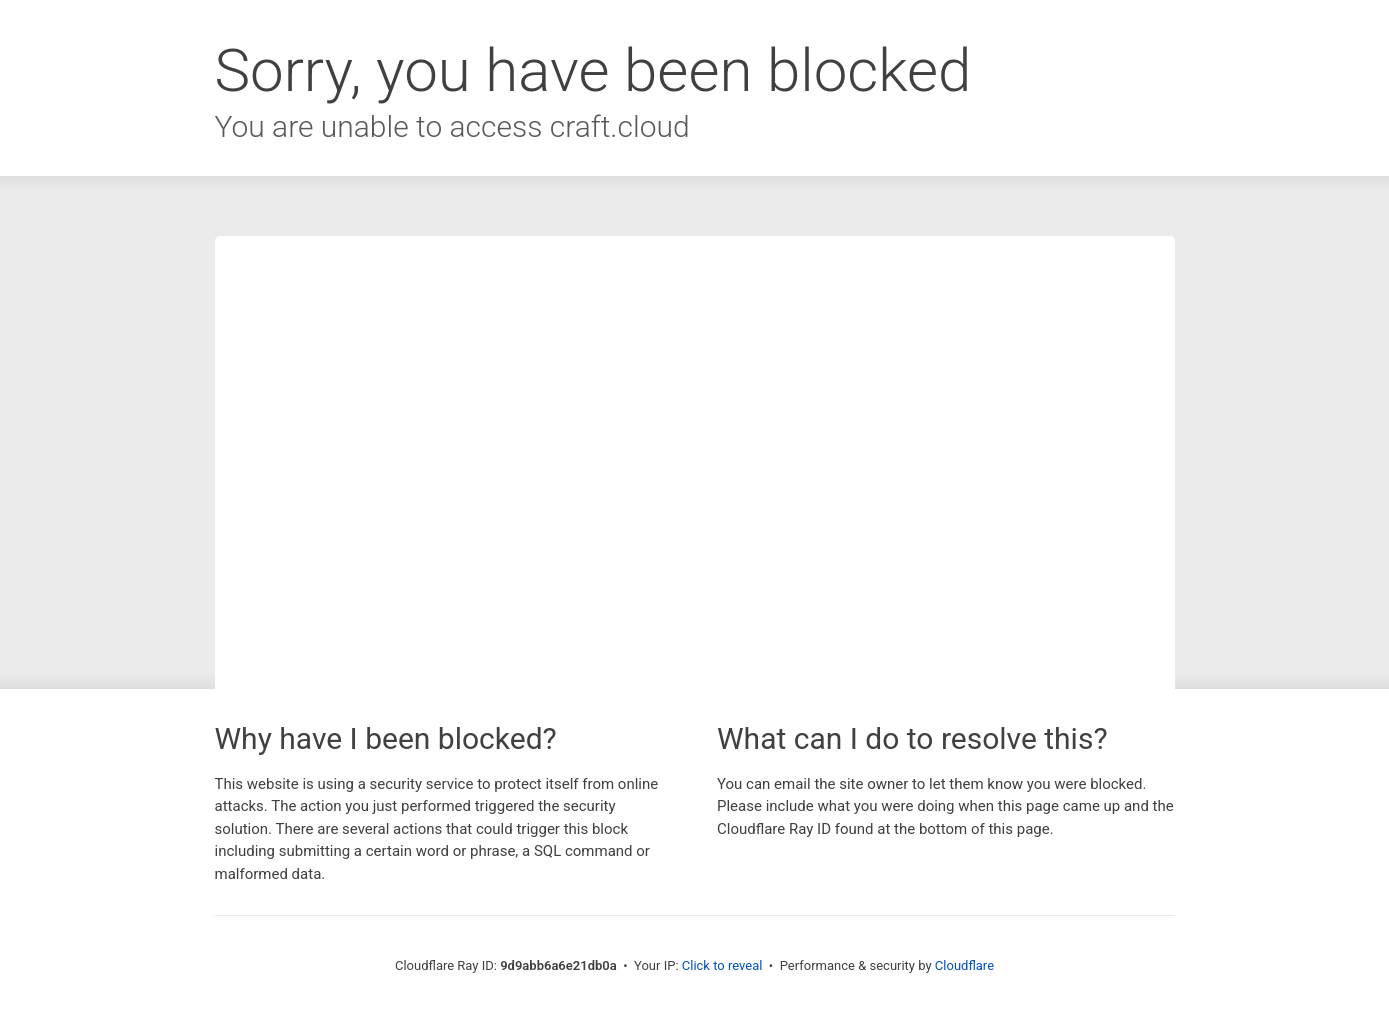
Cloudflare (964, 965)
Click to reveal (722, 965)
